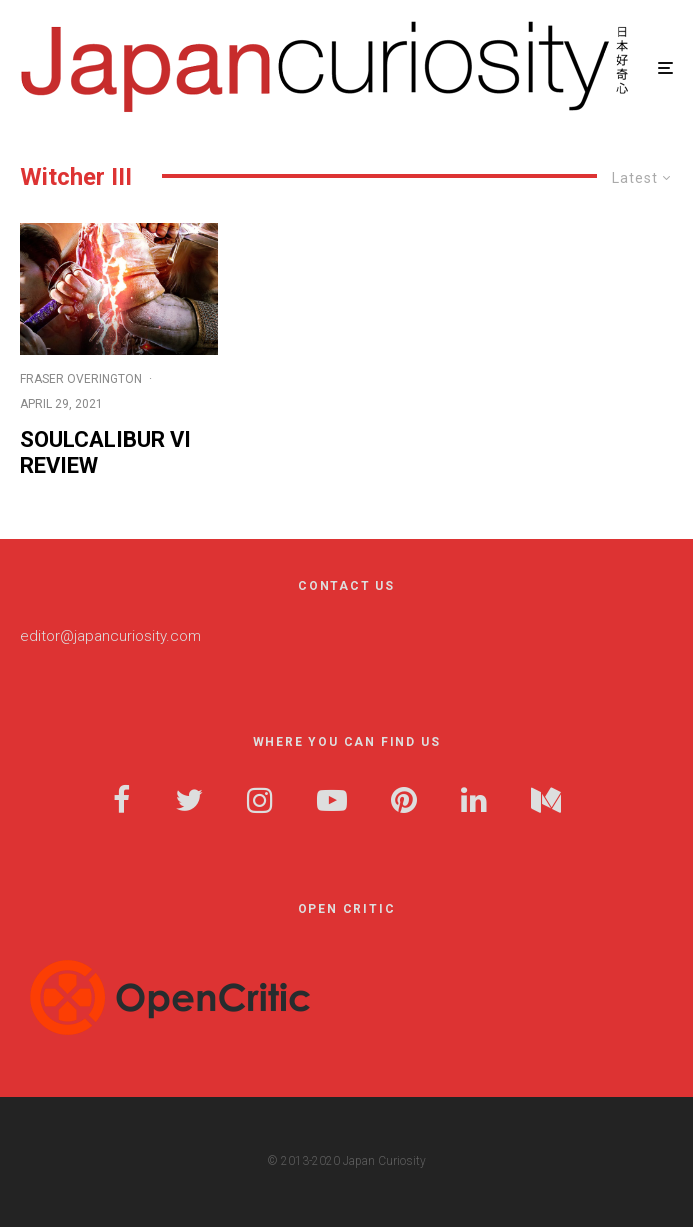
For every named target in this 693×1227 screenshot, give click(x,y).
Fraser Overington (81, 379)
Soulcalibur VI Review (105, 452)
